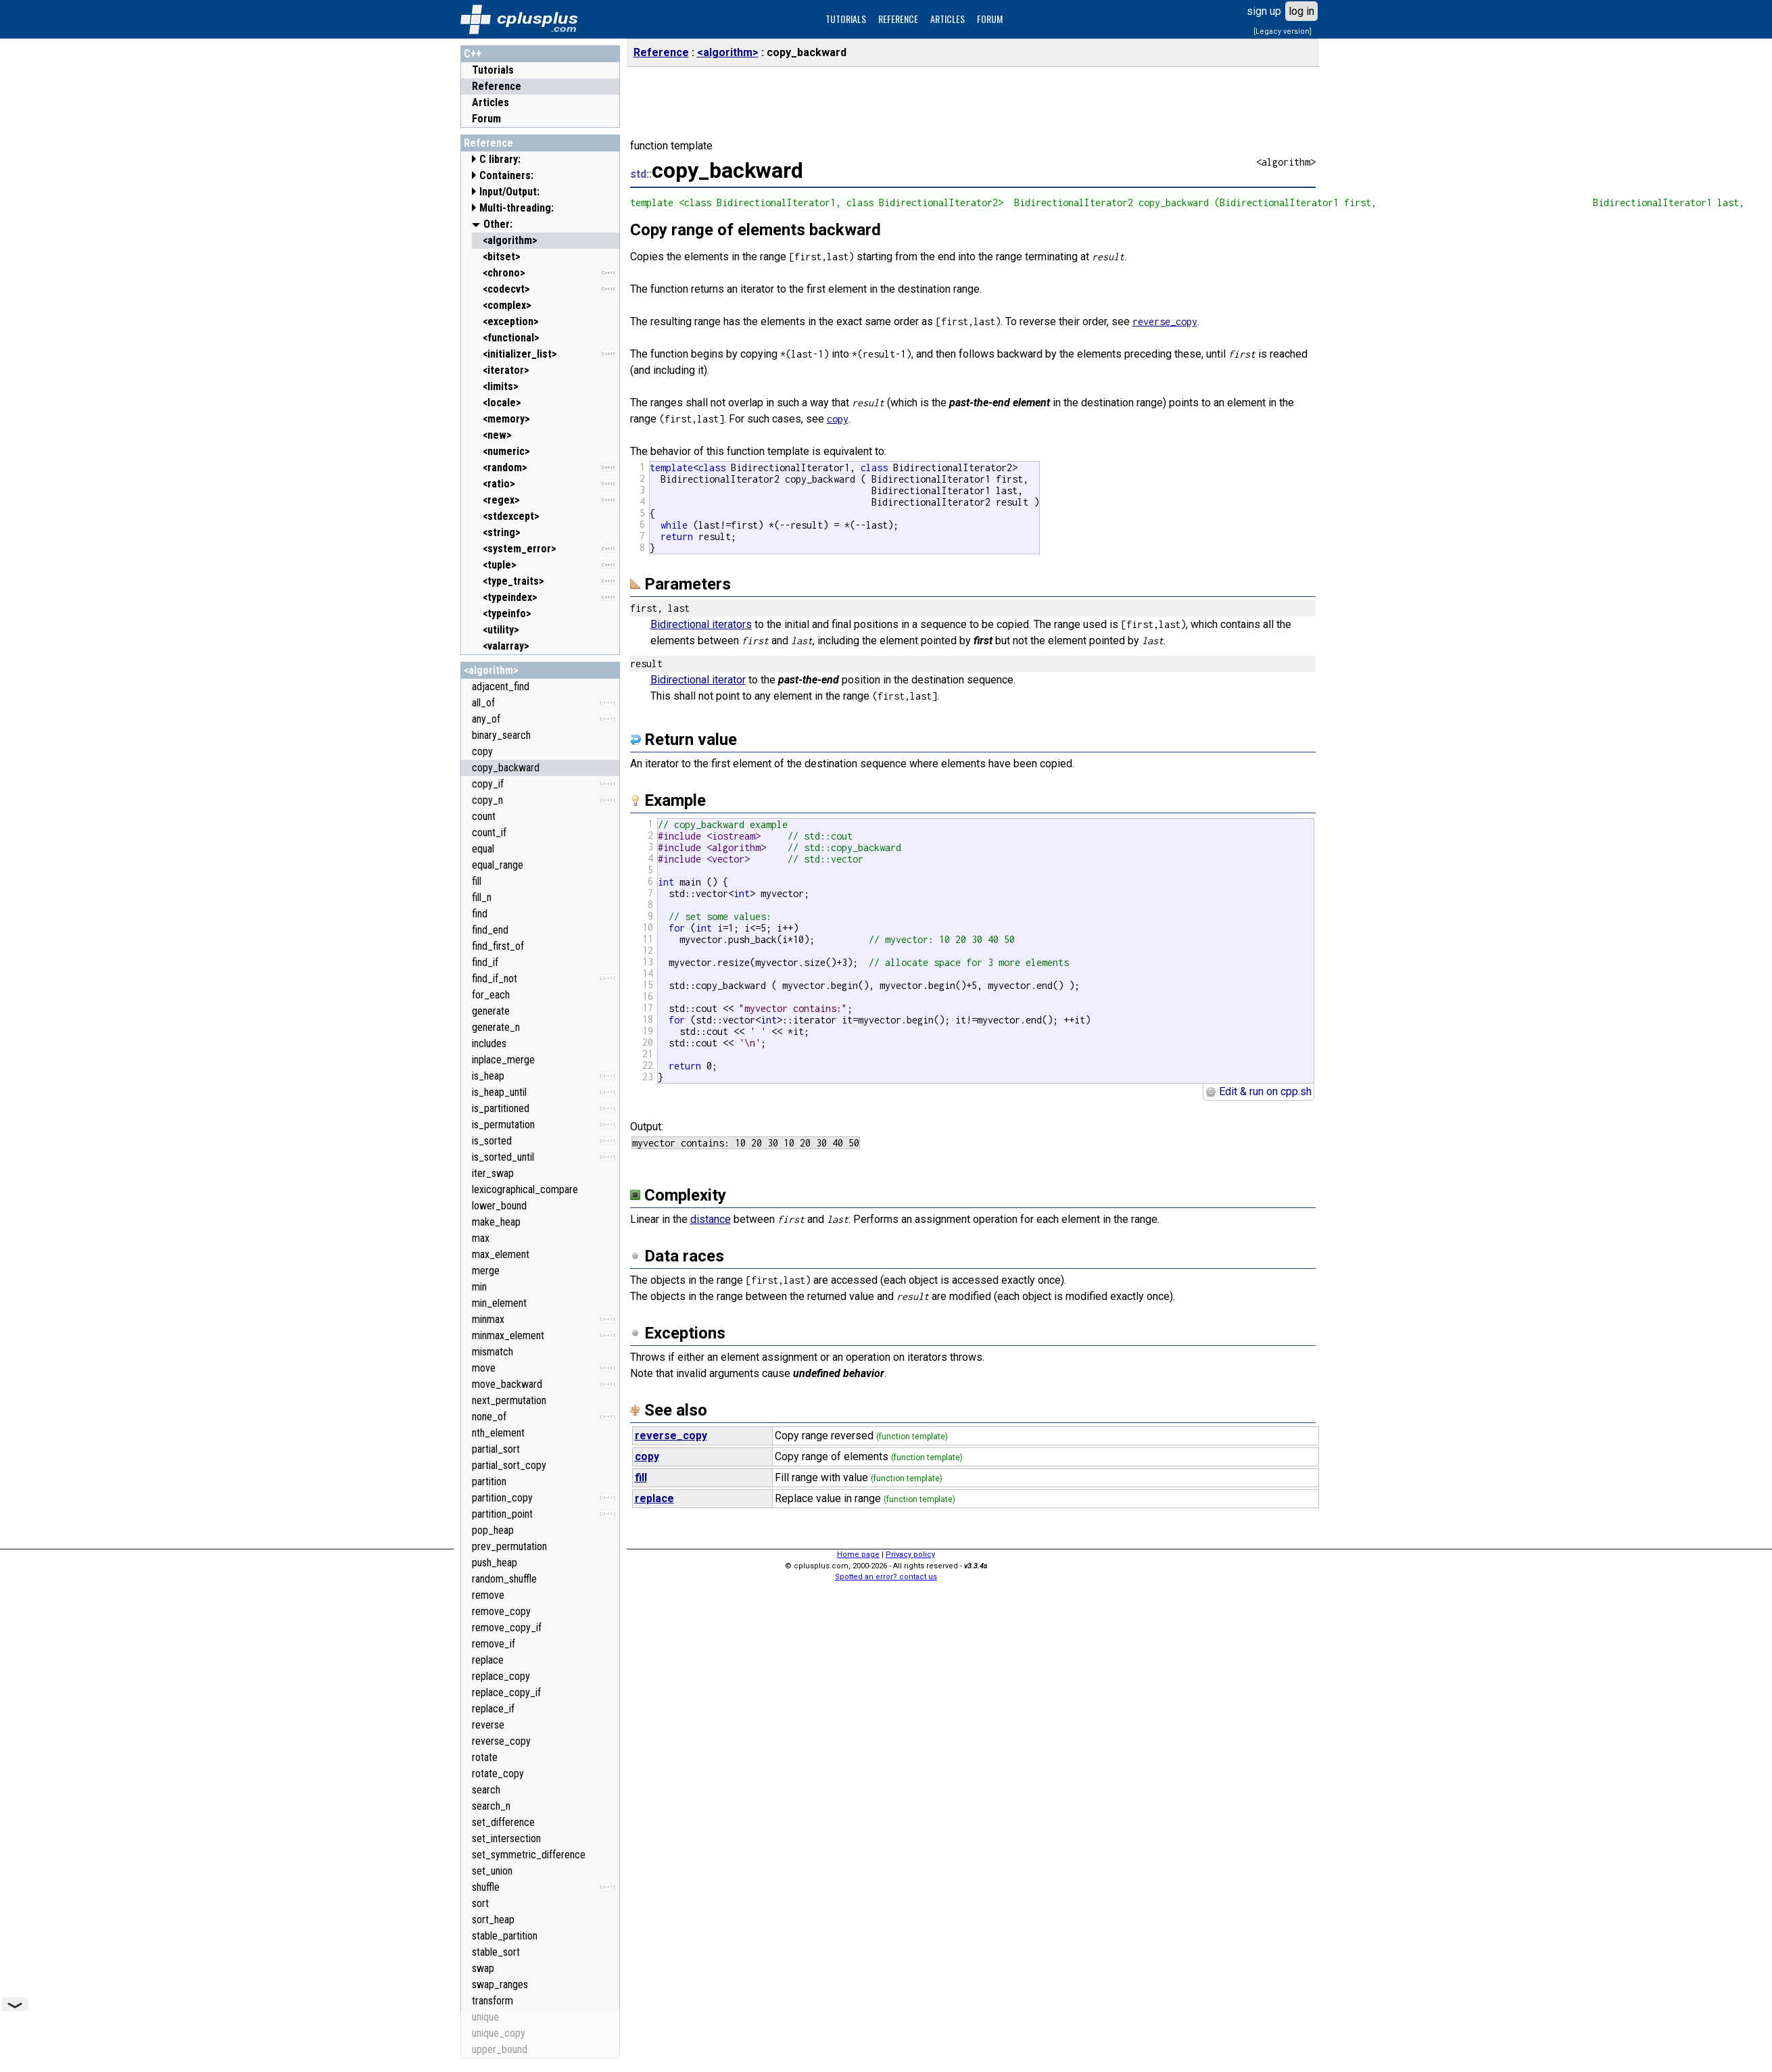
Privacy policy (910, 1554)
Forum (486, 118)
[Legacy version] (1282, 31)
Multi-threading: (516, 207)
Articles (490, 102)
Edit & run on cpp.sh (1258, 1091)
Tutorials (493, 70)
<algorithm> (491, 670)
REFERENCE (898, 18)
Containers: (506, 175)
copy (837, 419)
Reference (496, 86)
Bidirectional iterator (698, 679)
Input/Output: (509, 191)
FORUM (990, 18)
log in (1301, 11)
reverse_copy (1164, 321)
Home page (858, 1554)
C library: (500, 159)
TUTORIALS (845, 18)
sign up (1264, 11)
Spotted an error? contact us (886, 1576)
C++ (472, 53)
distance (710, 1219)
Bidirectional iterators (701, 624)
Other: (497, 224)
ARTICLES (947, 18)
